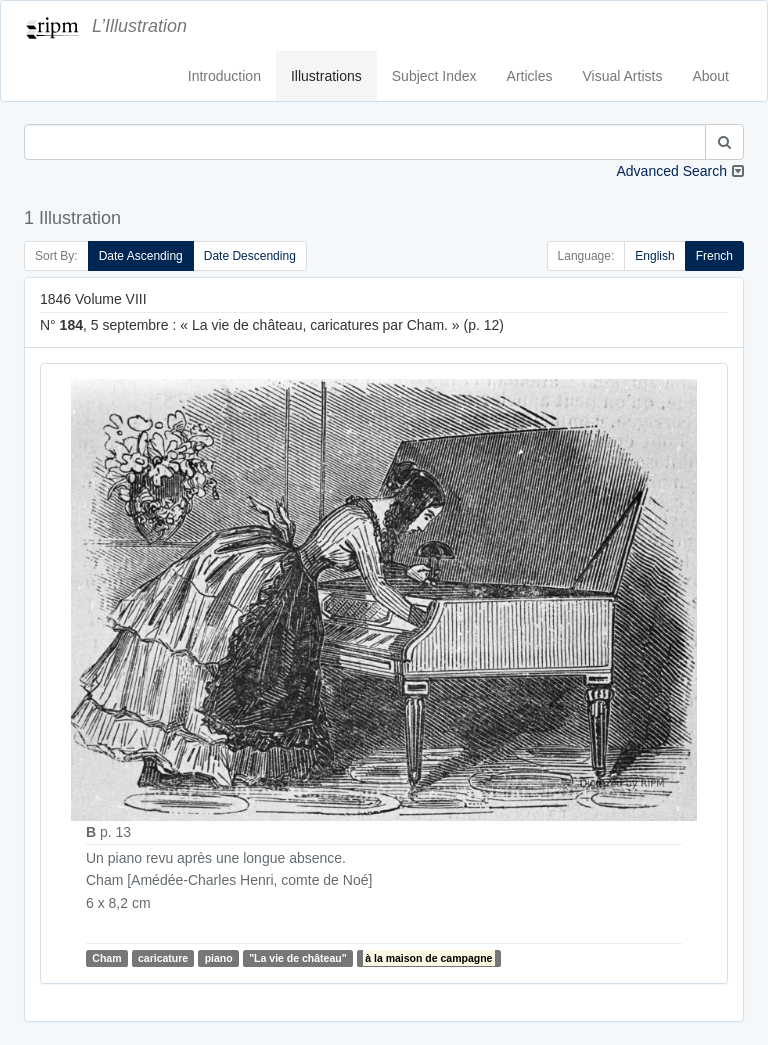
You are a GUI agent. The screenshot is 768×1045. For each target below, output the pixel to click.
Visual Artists (623, 76)
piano (219, 958)
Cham (106, 958)
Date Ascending (141, 256)
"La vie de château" (298, 958)
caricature (163, 958)
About (710, 76)
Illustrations (326, 76)
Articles (530, 76)
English (654, 256)
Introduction (224, 76)
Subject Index (434, 76)
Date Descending (250, 256)
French (714, 256)
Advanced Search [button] (671, 171)
